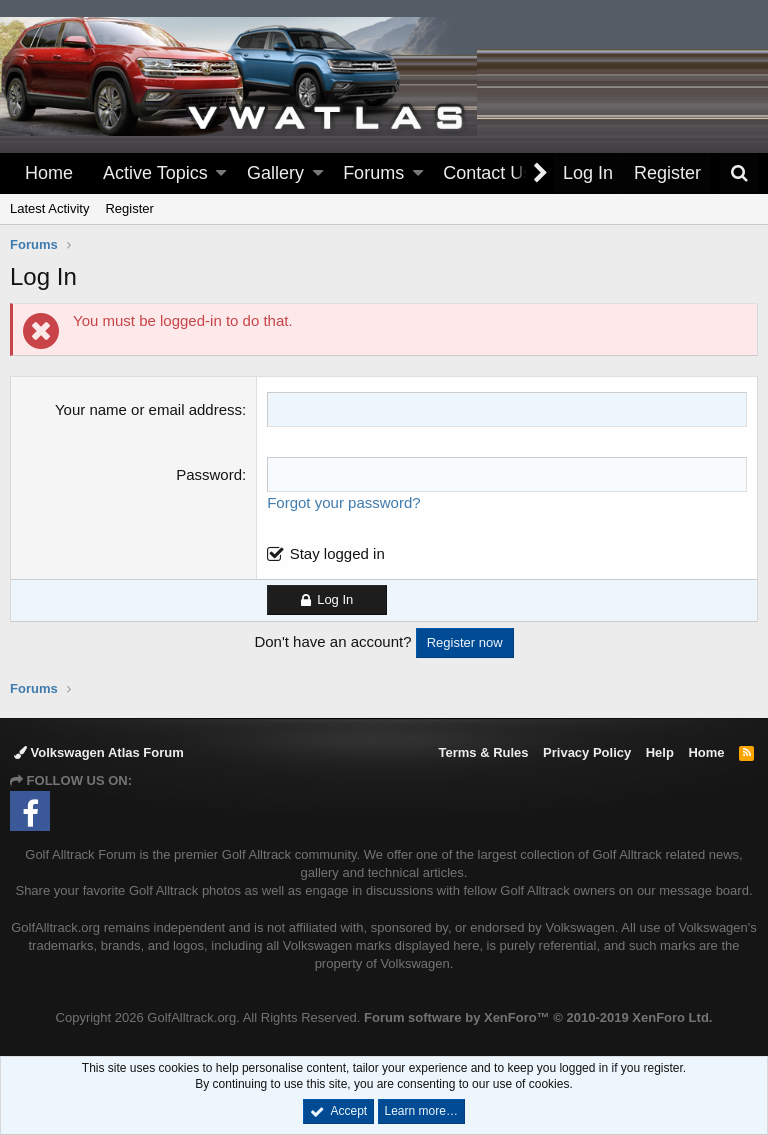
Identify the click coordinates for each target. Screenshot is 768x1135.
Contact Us (487, 173)
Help (660, 752)
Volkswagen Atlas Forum (99, 752)
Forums (373, 173)
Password (209, 474)
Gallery (275, 173)
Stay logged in (337, 553)
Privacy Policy (587, 752)
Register (129, 208)
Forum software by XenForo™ (538, 1017)
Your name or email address (148, 409)
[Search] (739, 173)
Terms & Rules (483, 752)
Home (49, 173)
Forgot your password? (343, 502)
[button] (221, 173)
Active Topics (155, 173)
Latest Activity (49, 208)
